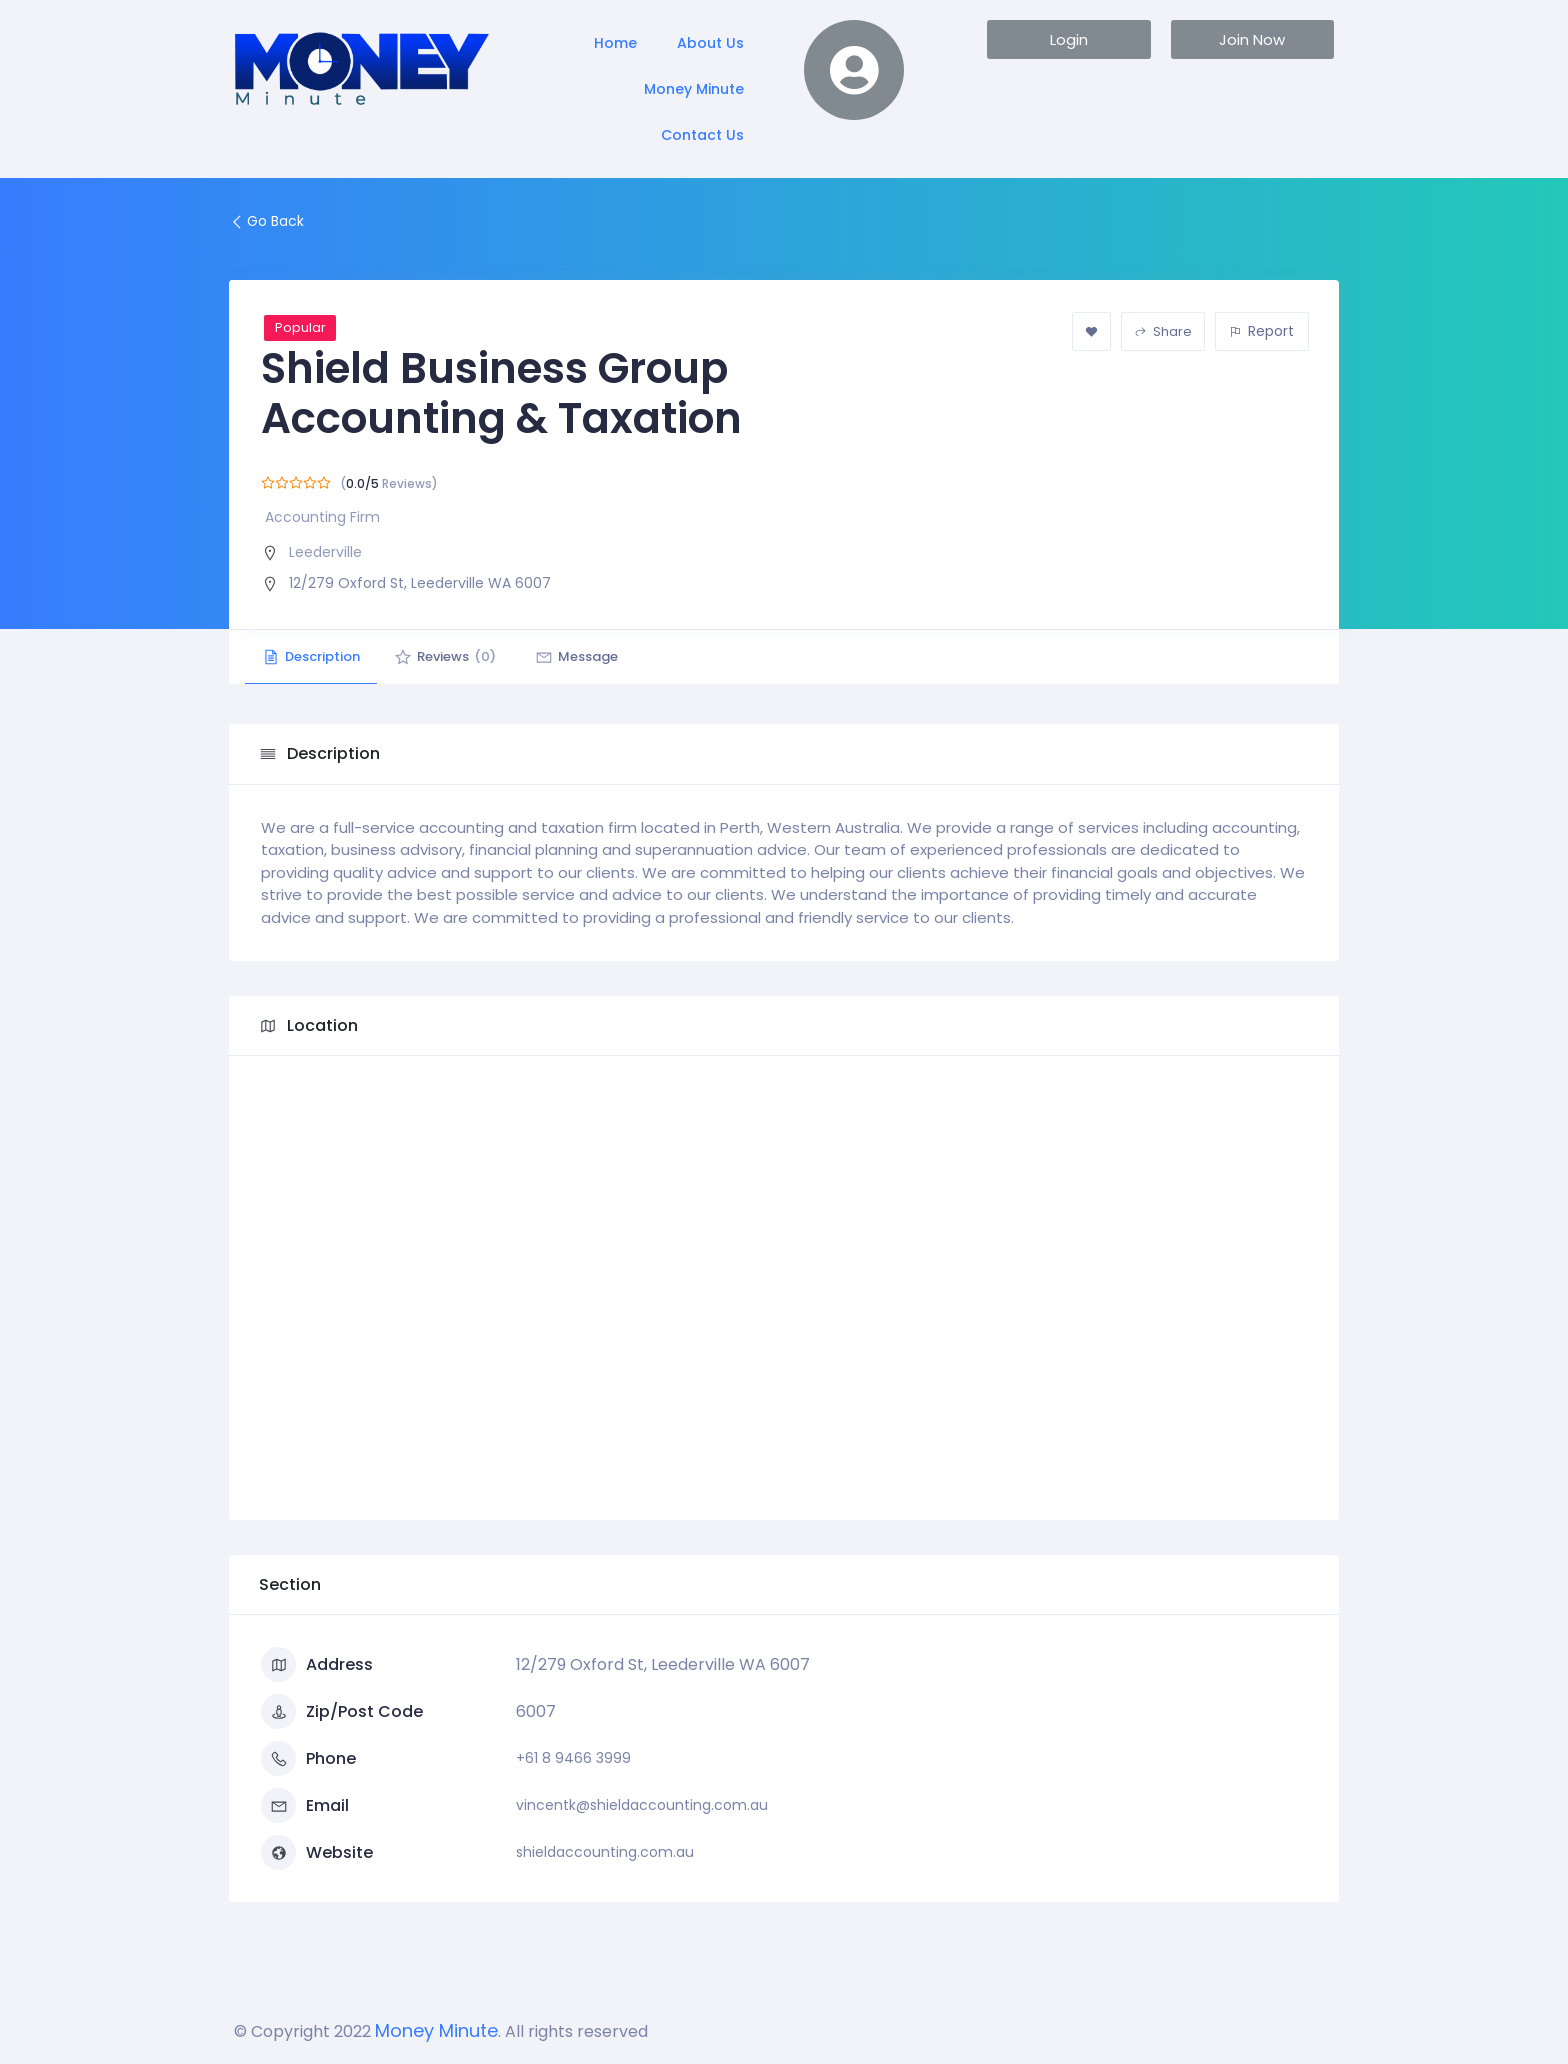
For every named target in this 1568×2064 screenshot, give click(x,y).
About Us (710, 43)
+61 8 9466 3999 (573, 1758)
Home (615, 43)
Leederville (325, 552)
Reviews (454, 656)
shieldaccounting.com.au (605, 1852)
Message (591, 656)
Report (1261, 331)
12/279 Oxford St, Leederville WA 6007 (420, 583)
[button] (1068, 39)
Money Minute (694, 89)
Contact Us (702, 135)
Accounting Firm (322, 517)
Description (314, 656)
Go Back (266, 221)
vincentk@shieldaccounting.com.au (642, 1805)
